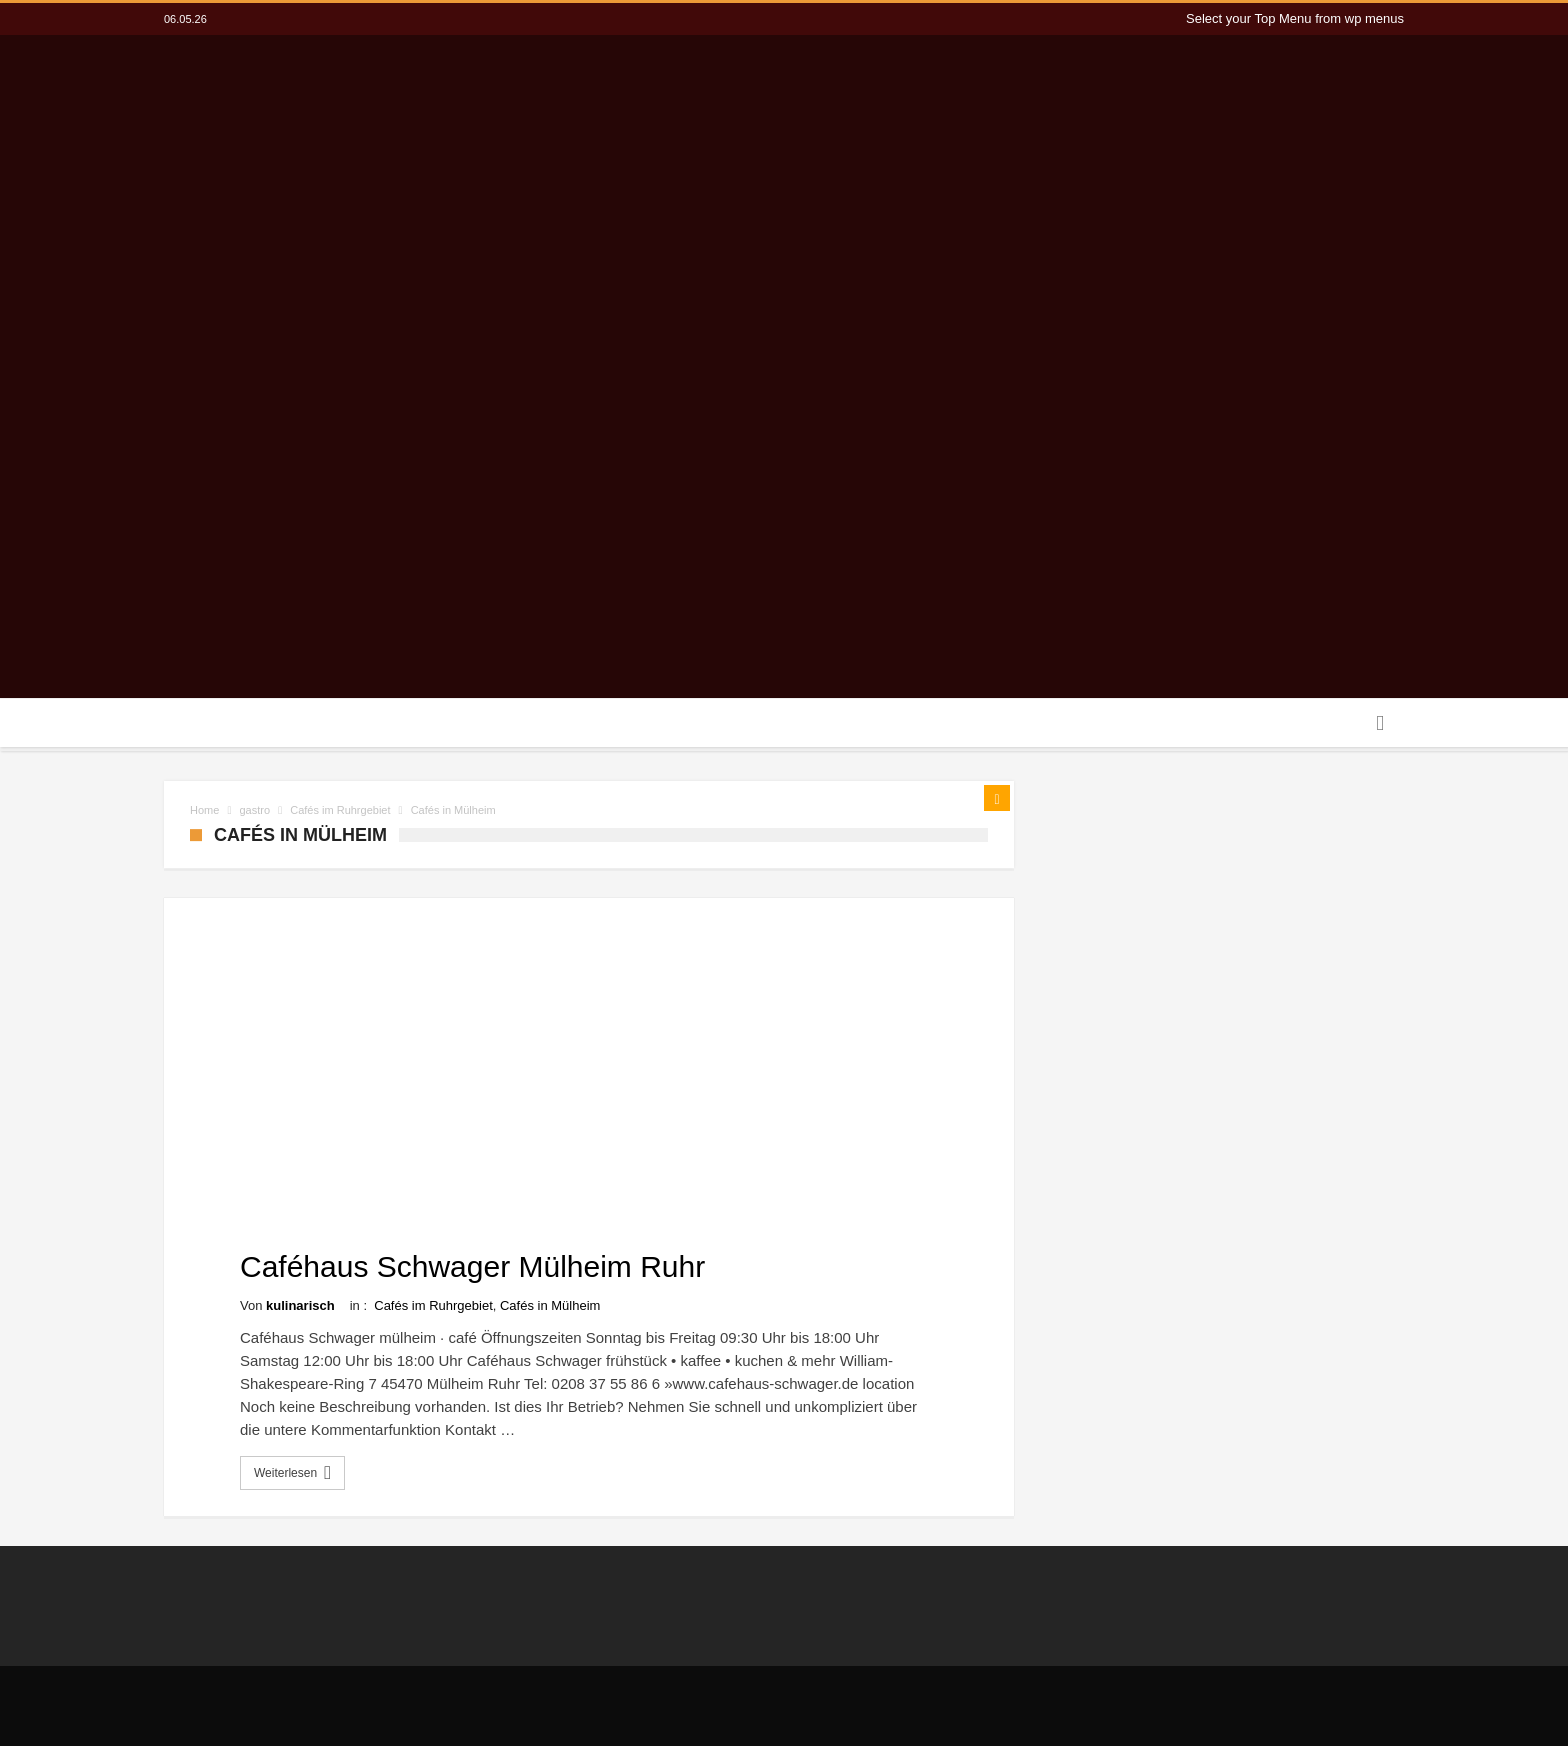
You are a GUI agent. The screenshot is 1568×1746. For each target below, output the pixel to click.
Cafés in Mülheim (550, 1305)
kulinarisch (300, 1305)
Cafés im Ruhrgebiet (340, 810)
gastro (255, 810)
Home (204, 810)
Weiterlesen (295, 1473)
